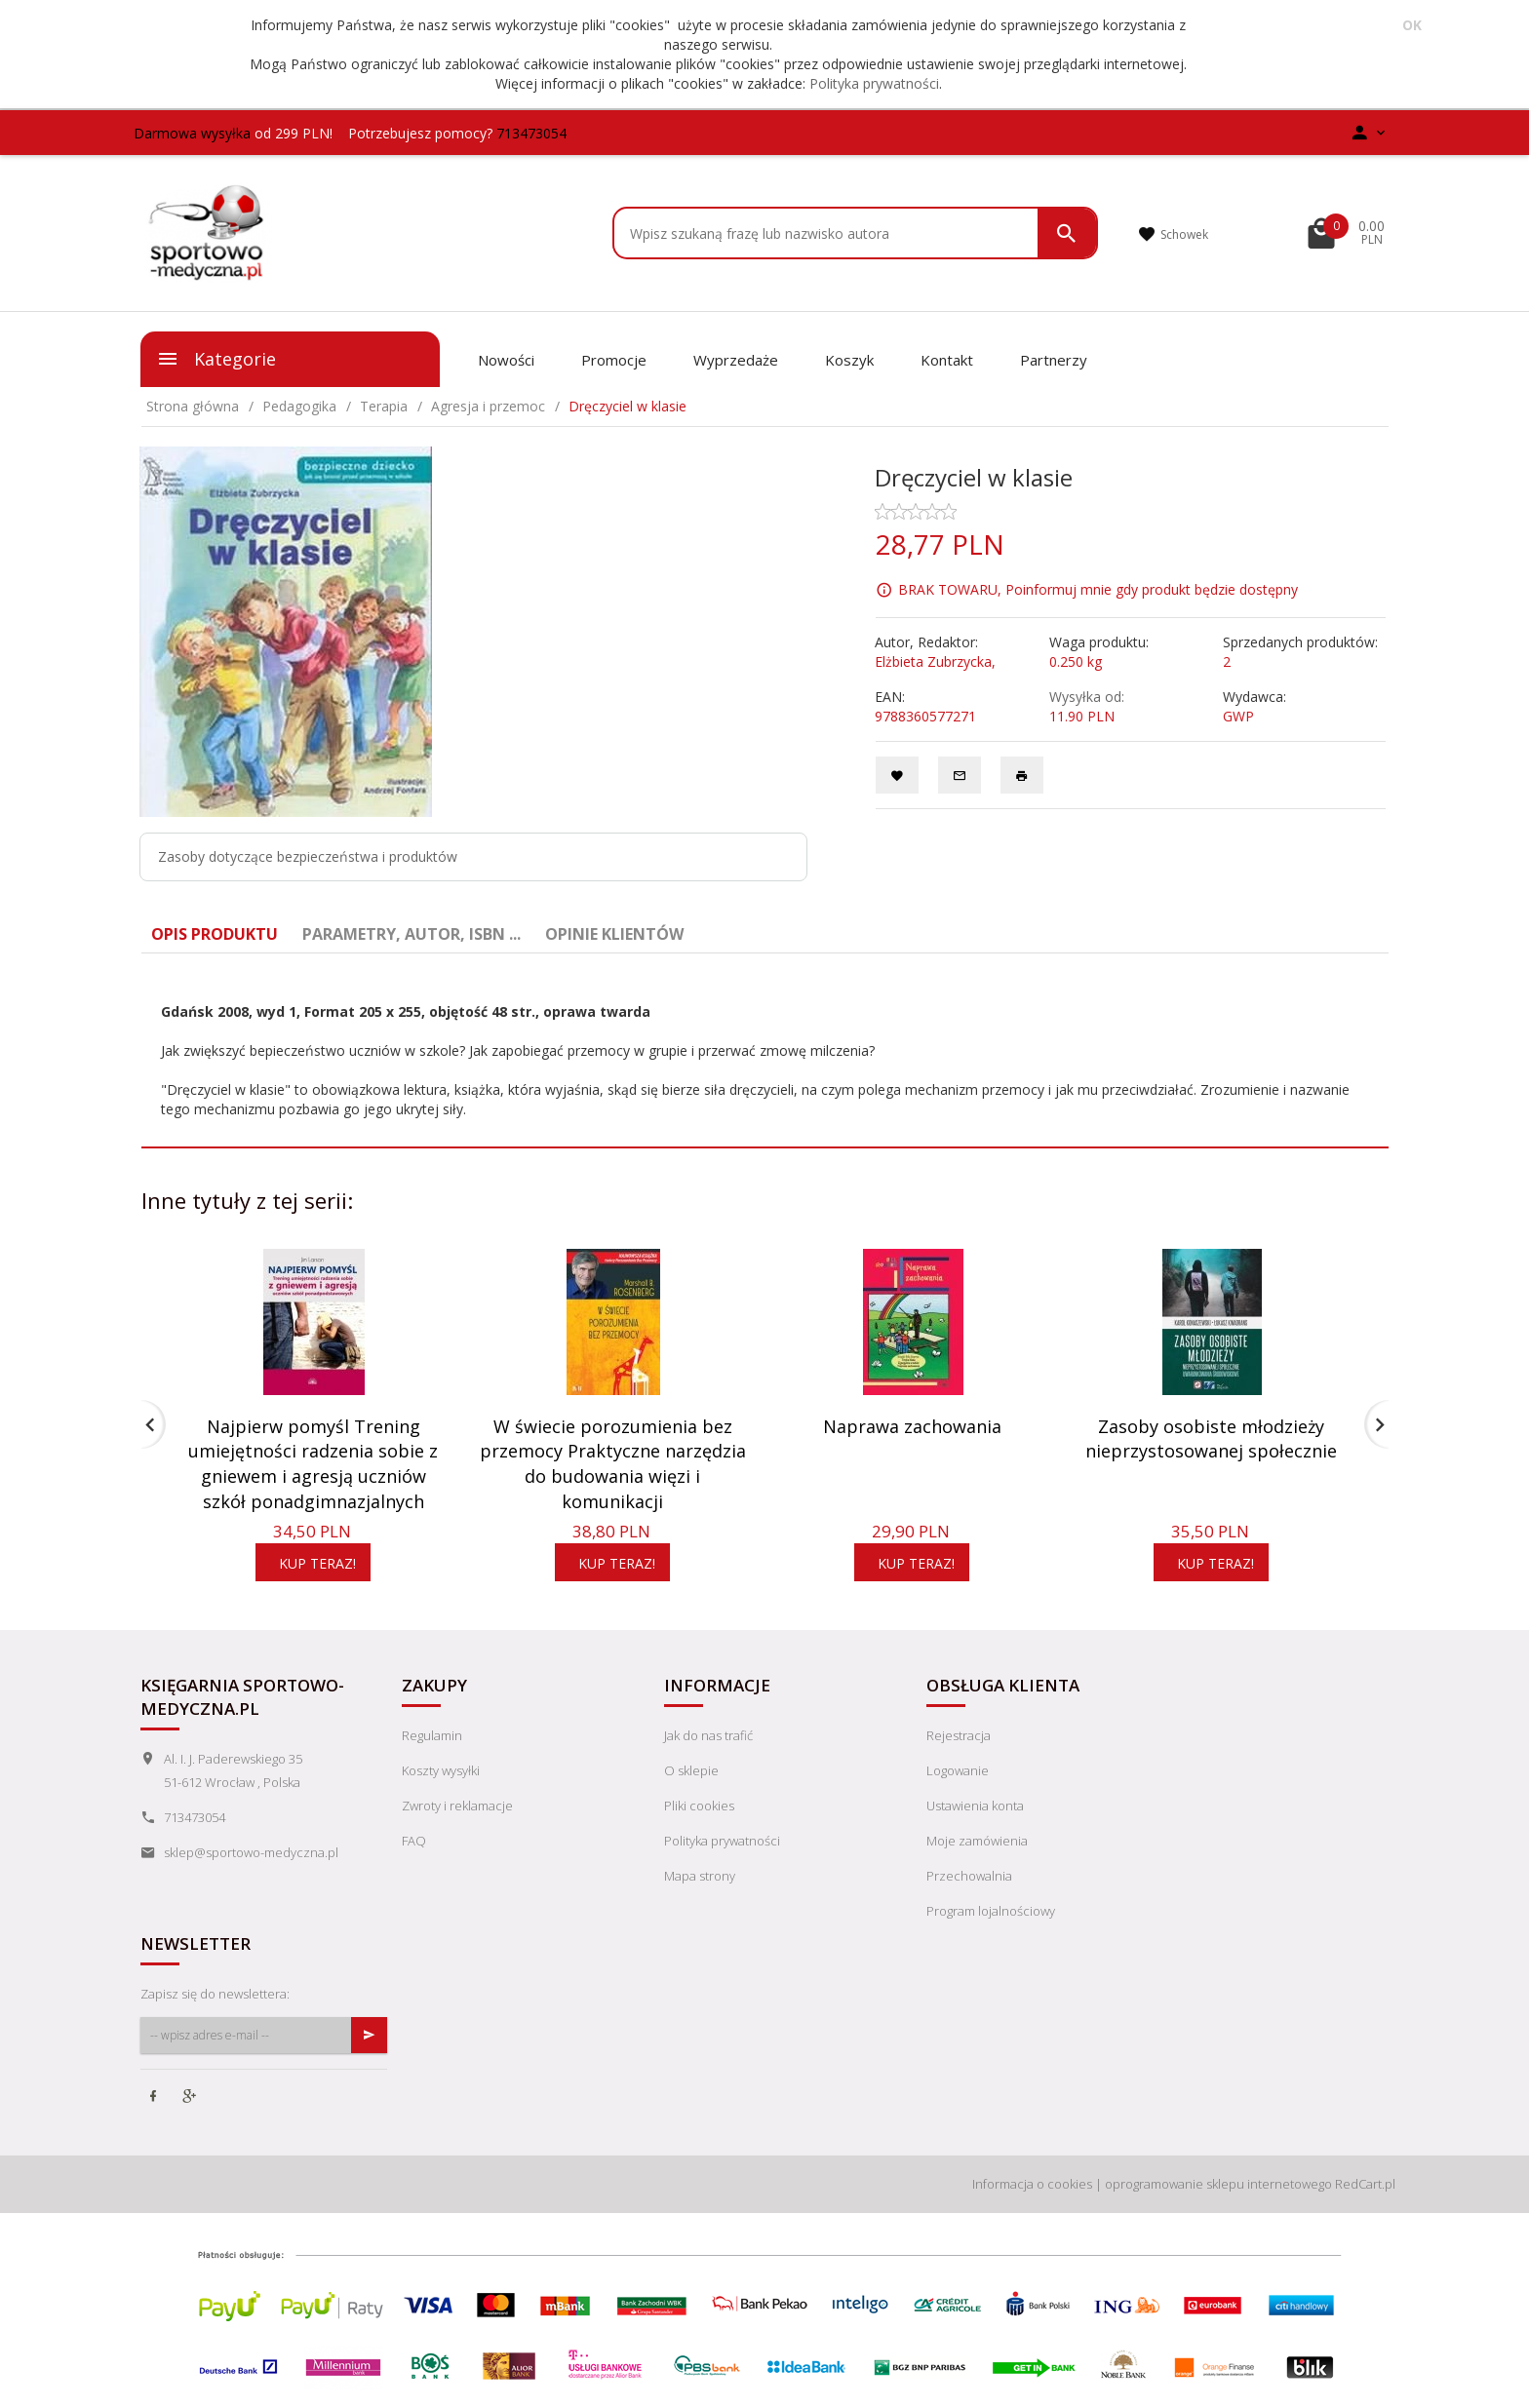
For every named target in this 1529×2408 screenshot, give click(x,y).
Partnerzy (1053, 359)
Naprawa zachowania (912, 1426)
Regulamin (432, 1735)
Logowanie (957, 1770)
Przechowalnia (969, 1875)
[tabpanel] (765, 1050)
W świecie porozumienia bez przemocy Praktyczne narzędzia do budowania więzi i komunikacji (613, 1464)
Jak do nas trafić (708, 1735)
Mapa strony (699, 1875)
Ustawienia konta (975, 1805)
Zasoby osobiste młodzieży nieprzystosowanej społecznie (1211, 1439)
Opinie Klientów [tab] (614, 934)
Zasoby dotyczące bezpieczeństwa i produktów (307, 856)
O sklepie (691, 1770)
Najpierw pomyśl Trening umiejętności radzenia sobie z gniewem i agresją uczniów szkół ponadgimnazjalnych (313, 1464)
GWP (1238, 716)
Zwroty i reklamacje (457, 1805)
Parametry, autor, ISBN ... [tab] (411, 934)
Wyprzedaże (735, 359)
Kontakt (947, 359)
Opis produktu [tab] (214, 934)
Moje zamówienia (977, 1840)
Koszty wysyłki (441, 1770)
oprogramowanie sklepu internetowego (1218, 2184)
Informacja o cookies (1032, 2184)
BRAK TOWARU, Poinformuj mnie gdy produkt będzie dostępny (1098, 588)
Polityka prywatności (874, 83)
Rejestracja (958, 1735)
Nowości (506, 359)
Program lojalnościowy (990, 1911)
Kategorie (216, 358)
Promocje (614, 359)
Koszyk (849, 359)
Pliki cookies (699, 1805)
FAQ (414, 1840)
